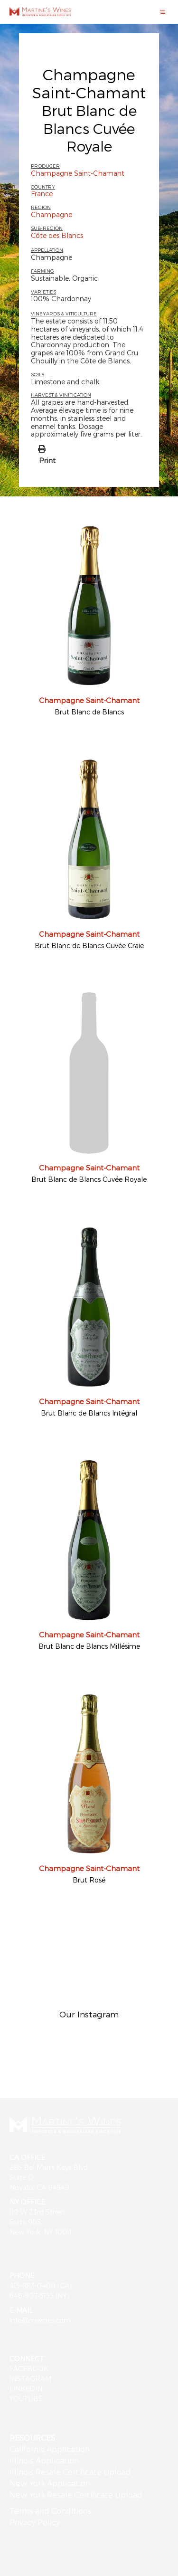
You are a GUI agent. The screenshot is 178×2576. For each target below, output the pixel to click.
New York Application (49, 2483)
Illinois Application (44, 2460)
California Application (49, 2448)
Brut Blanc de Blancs (89, 712)
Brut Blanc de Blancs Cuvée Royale (89, 1179)
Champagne (51, 214)
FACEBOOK (28, 2369)
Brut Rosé (89, 1880)
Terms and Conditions (50, 2510)
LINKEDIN (25, 2389)
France (42, 194)
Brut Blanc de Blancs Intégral (89, 1413)
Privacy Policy (34, 2522)
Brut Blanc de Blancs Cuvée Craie (89, 945)
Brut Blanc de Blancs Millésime (89, 1646)
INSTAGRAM (30, 2379)
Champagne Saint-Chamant (89, 83)
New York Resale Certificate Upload (75, 2494)
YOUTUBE (26, 2399)
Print (47, 460)
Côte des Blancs (57, 235)
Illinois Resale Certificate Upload (70, 2471)
